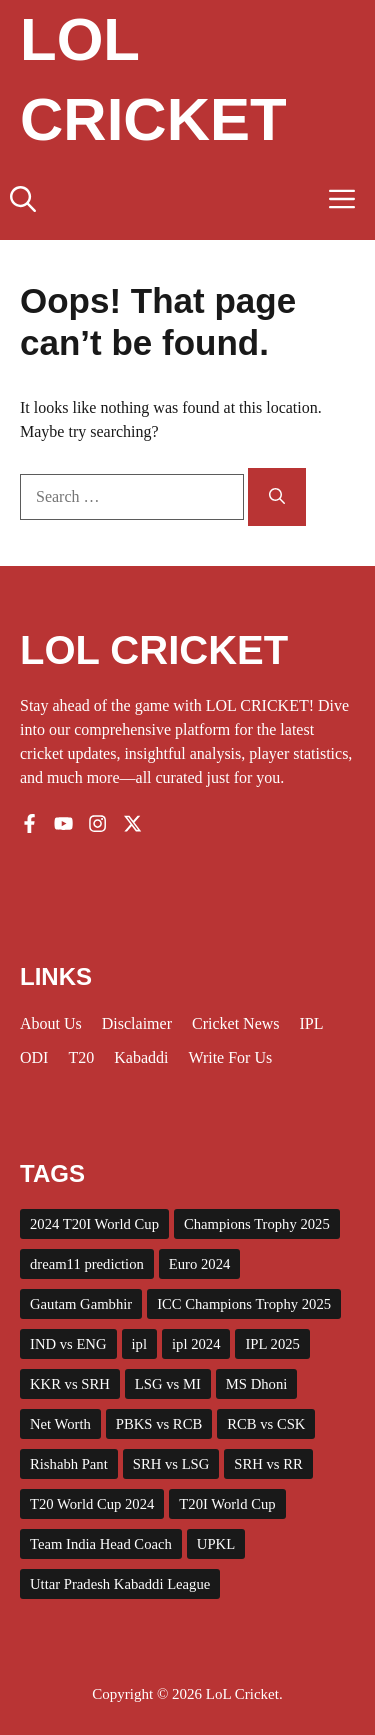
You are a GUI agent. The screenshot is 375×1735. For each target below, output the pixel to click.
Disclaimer (137, 1023)
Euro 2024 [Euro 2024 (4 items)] (199, 1264)
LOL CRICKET (154, 650)
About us (51, 1023)
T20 (81, 1057)
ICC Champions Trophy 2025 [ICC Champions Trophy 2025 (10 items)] (244, 1304)
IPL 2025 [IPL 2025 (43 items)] (272, 1344)
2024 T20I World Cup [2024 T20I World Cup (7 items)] (94, 1224)
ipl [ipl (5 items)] (139, 1344)
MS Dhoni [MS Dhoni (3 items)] (257, 1384)
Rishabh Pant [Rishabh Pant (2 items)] (69, 1464)
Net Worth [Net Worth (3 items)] (60, 1424)
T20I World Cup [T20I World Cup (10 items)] (227, 1504)
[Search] (277, 497)
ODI (34, 1057)
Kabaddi (141, 1057)
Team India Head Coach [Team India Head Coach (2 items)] (101, 1544)
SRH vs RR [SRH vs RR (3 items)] (268, 1464)
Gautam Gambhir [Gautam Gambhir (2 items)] (81, 1304)
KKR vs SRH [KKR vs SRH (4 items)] (70, 1384)
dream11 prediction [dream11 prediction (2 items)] (87, 1264)
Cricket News (236, 1023)
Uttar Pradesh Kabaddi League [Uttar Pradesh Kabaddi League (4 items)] (120, 1584)
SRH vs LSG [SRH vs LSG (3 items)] (171, 1464)
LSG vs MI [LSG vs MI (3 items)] (168, 1384)
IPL (312, 1023)
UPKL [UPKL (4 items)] (216, 1544)
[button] (23, 200)
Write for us (230, 1057)
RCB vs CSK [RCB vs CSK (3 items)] (266, 1424)
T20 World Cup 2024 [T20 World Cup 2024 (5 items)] (92, 1504)
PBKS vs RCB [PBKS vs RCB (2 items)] (159, 1424)
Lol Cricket (153, 79)
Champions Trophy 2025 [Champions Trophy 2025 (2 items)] (257, 1224)
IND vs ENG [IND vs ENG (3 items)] (68, 1344)
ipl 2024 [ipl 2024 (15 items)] (196, 1344)
